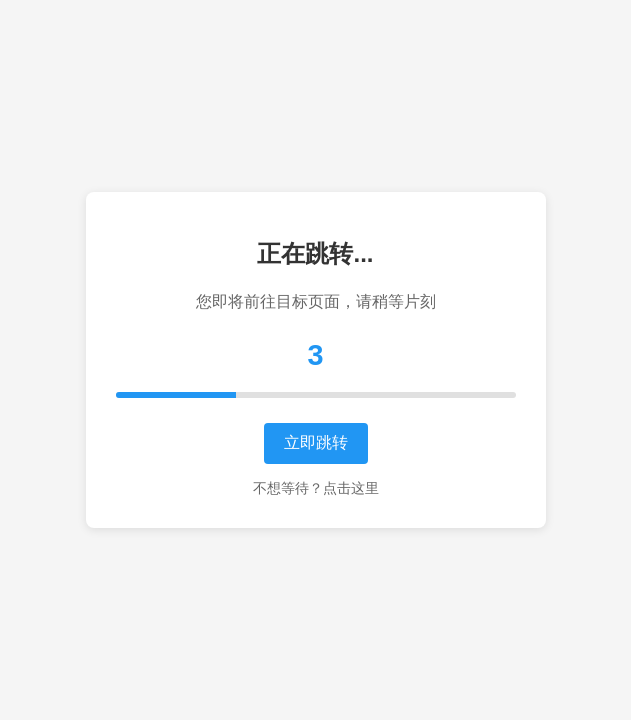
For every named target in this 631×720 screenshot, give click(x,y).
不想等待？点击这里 (316, 488)
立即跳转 (316, 442)
